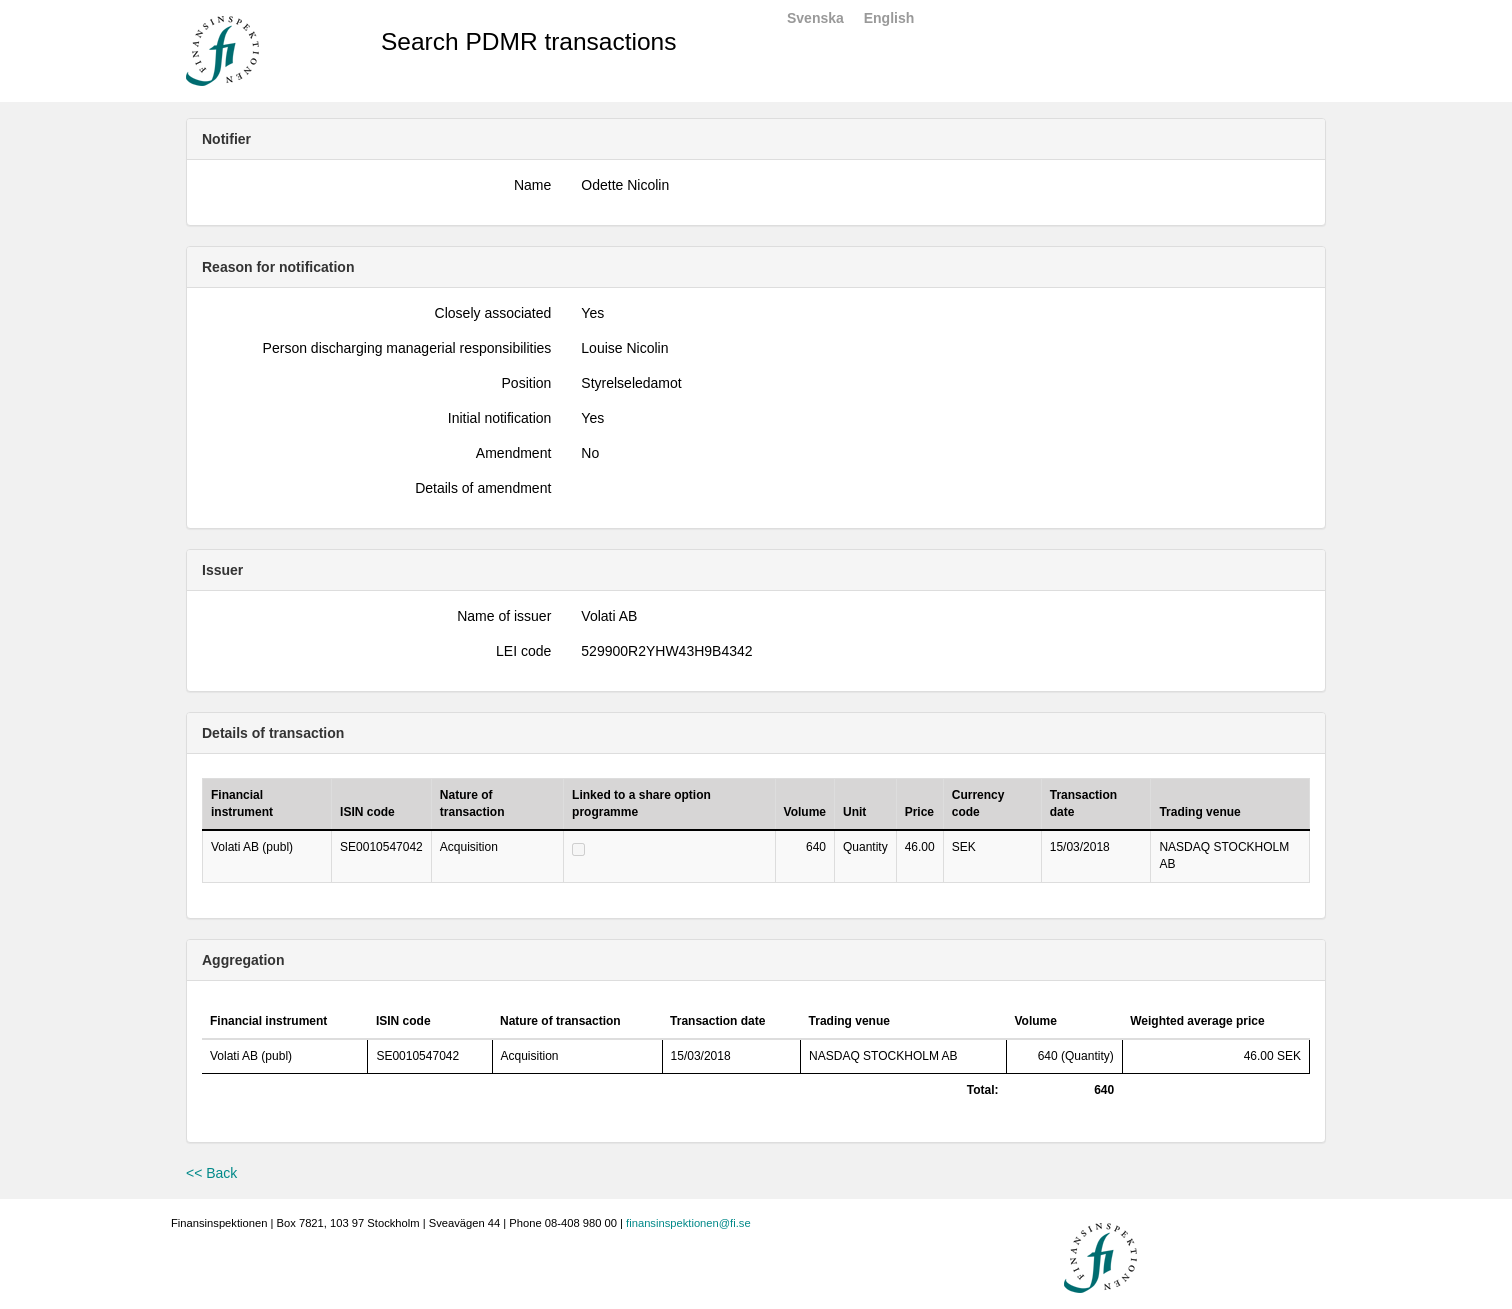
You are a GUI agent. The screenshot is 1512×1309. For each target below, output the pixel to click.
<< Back (211, 1173)
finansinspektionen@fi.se (688, 1223)
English (889, 18)
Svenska (815, 18)
